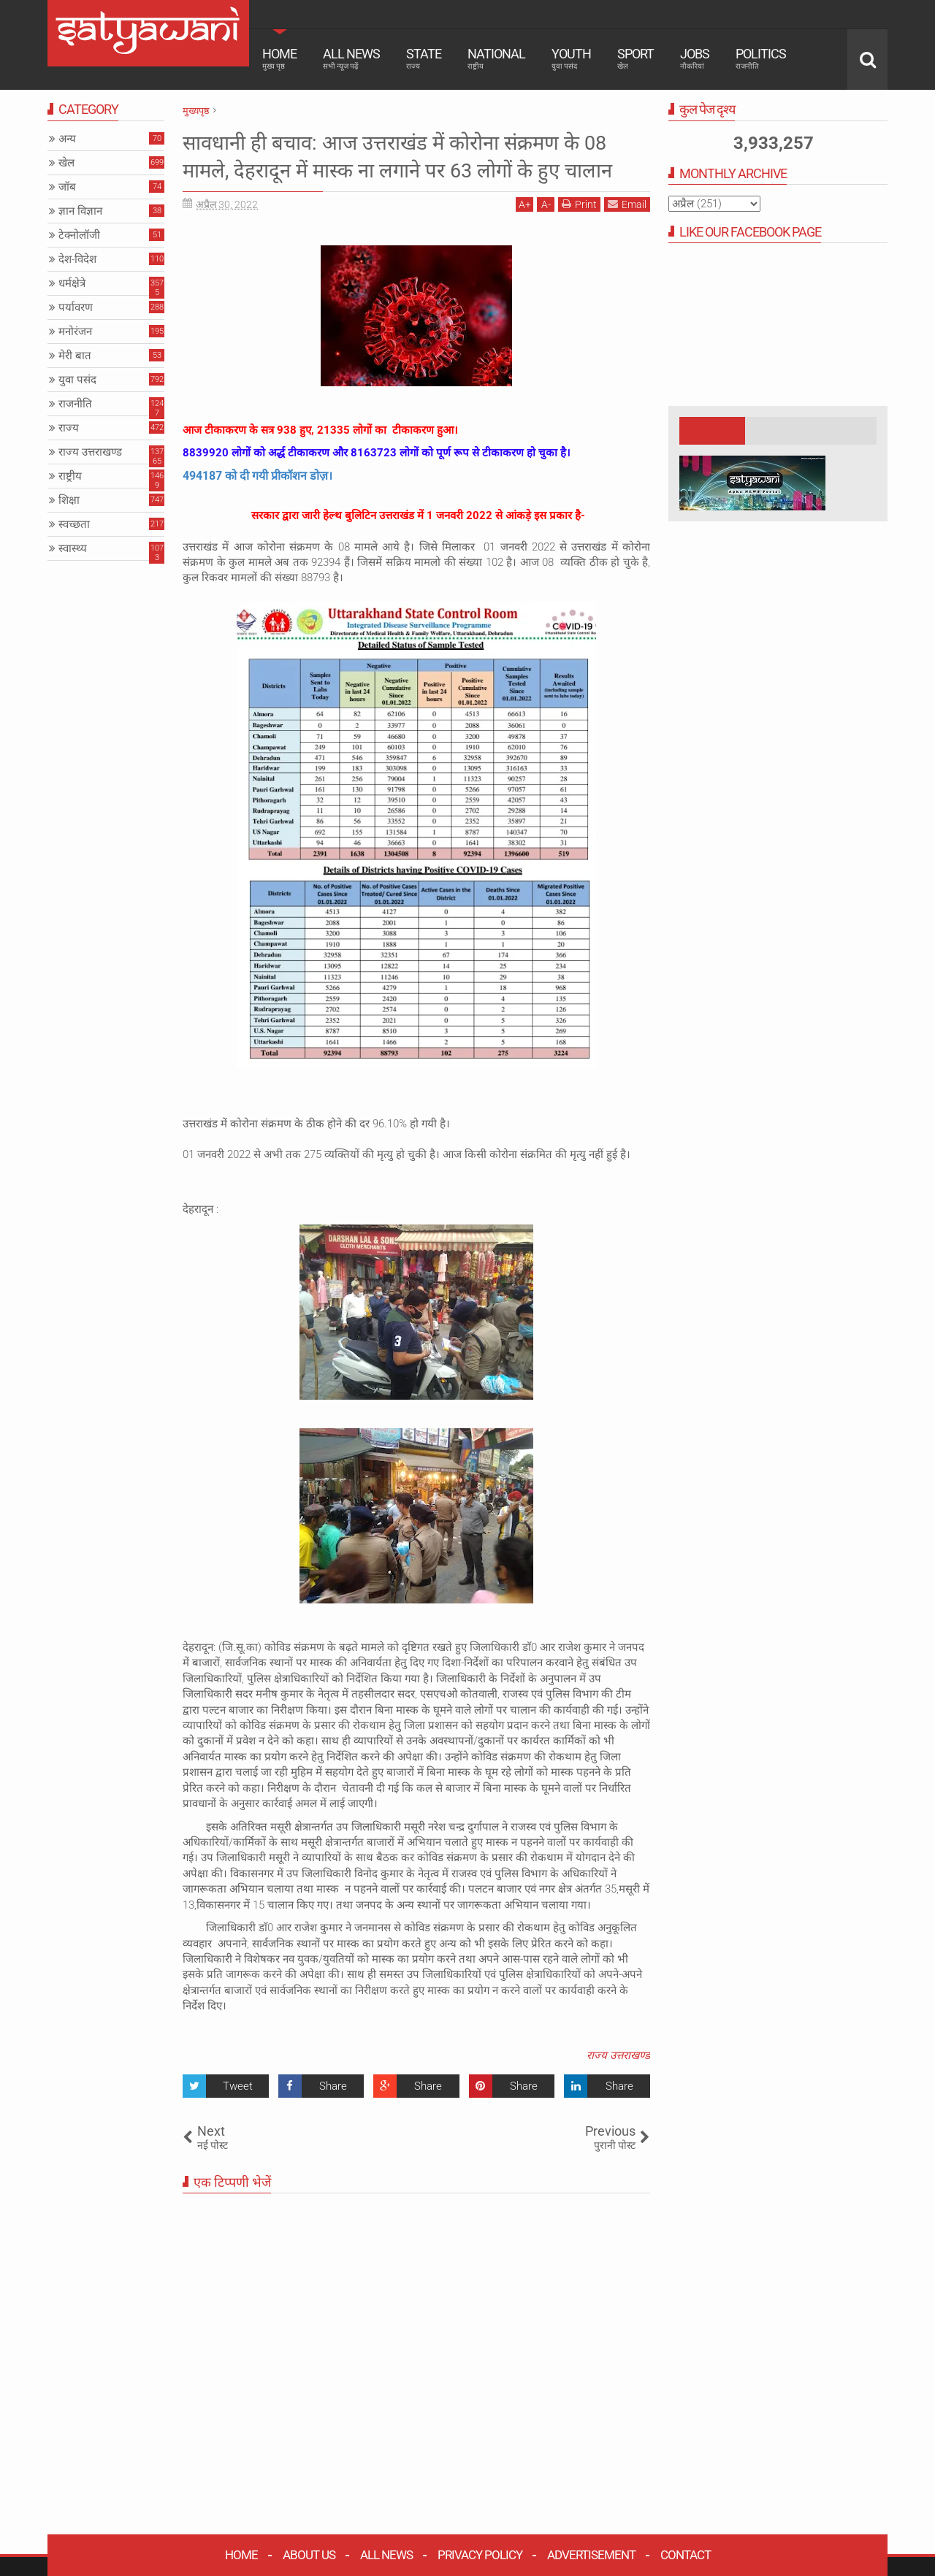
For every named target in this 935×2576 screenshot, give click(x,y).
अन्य (67, 138)
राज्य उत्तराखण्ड (618, 2083)
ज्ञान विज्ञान (80, 211)
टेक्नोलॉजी (79, 235)
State (423, 58)
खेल (66, 162)
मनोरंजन (75, 331)
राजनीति (75, 403)
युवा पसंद (77, 379)
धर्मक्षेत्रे (71, 283)
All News (351, 58)
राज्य (68, 427)
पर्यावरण (75, 307)
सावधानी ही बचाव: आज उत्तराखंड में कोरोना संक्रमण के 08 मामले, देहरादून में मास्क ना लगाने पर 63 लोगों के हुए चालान (415, 170)
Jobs (694, 58)
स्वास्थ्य (72, 548)
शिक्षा (69, 500)
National (496, 58)
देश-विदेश (77, 259)
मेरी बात (74, 355)
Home (279, 58)
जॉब (67, 186)
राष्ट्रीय (70, 476)
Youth (571, 58)
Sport (635, 58)
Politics (761, 58)
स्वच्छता (74, 524)
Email (627, 232)
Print (579, 232)
